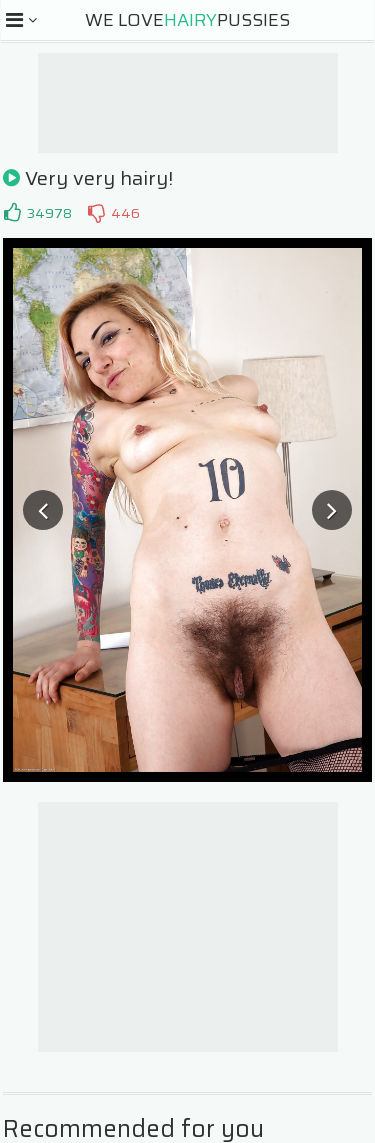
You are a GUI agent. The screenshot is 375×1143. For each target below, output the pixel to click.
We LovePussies (187, 20)
